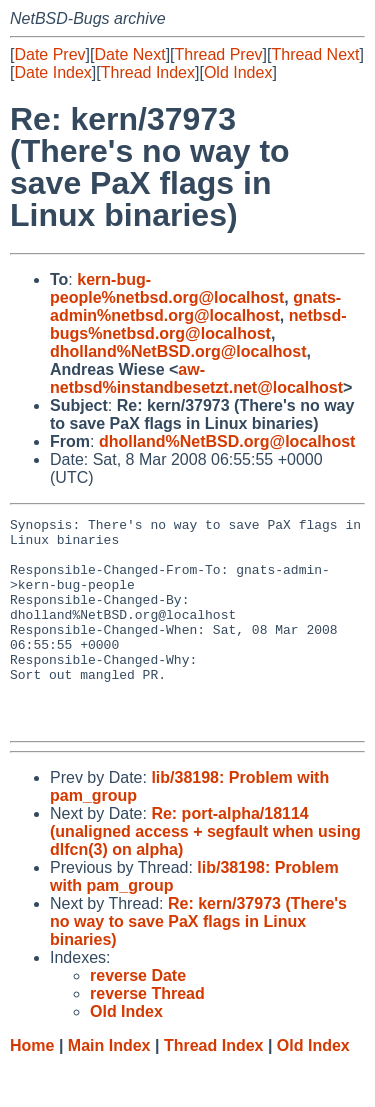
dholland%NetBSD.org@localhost (178, 351)
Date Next (129, 54)
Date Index (52, 72)
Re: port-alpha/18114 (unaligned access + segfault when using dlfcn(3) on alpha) (205, 873)
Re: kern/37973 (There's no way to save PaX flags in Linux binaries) (198, 963)
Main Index (109, 1087)
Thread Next (315, 54)
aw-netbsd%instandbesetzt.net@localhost (196, 378)
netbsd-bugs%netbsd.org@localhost (198, 324)
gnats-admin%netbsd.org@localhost (195, 306)
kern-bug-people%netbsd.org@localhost (167, 288)
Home (32, 1087)
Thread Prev (219, 54)
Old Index (238, 72)
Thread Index (148, 72)
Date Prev (49, 54)
